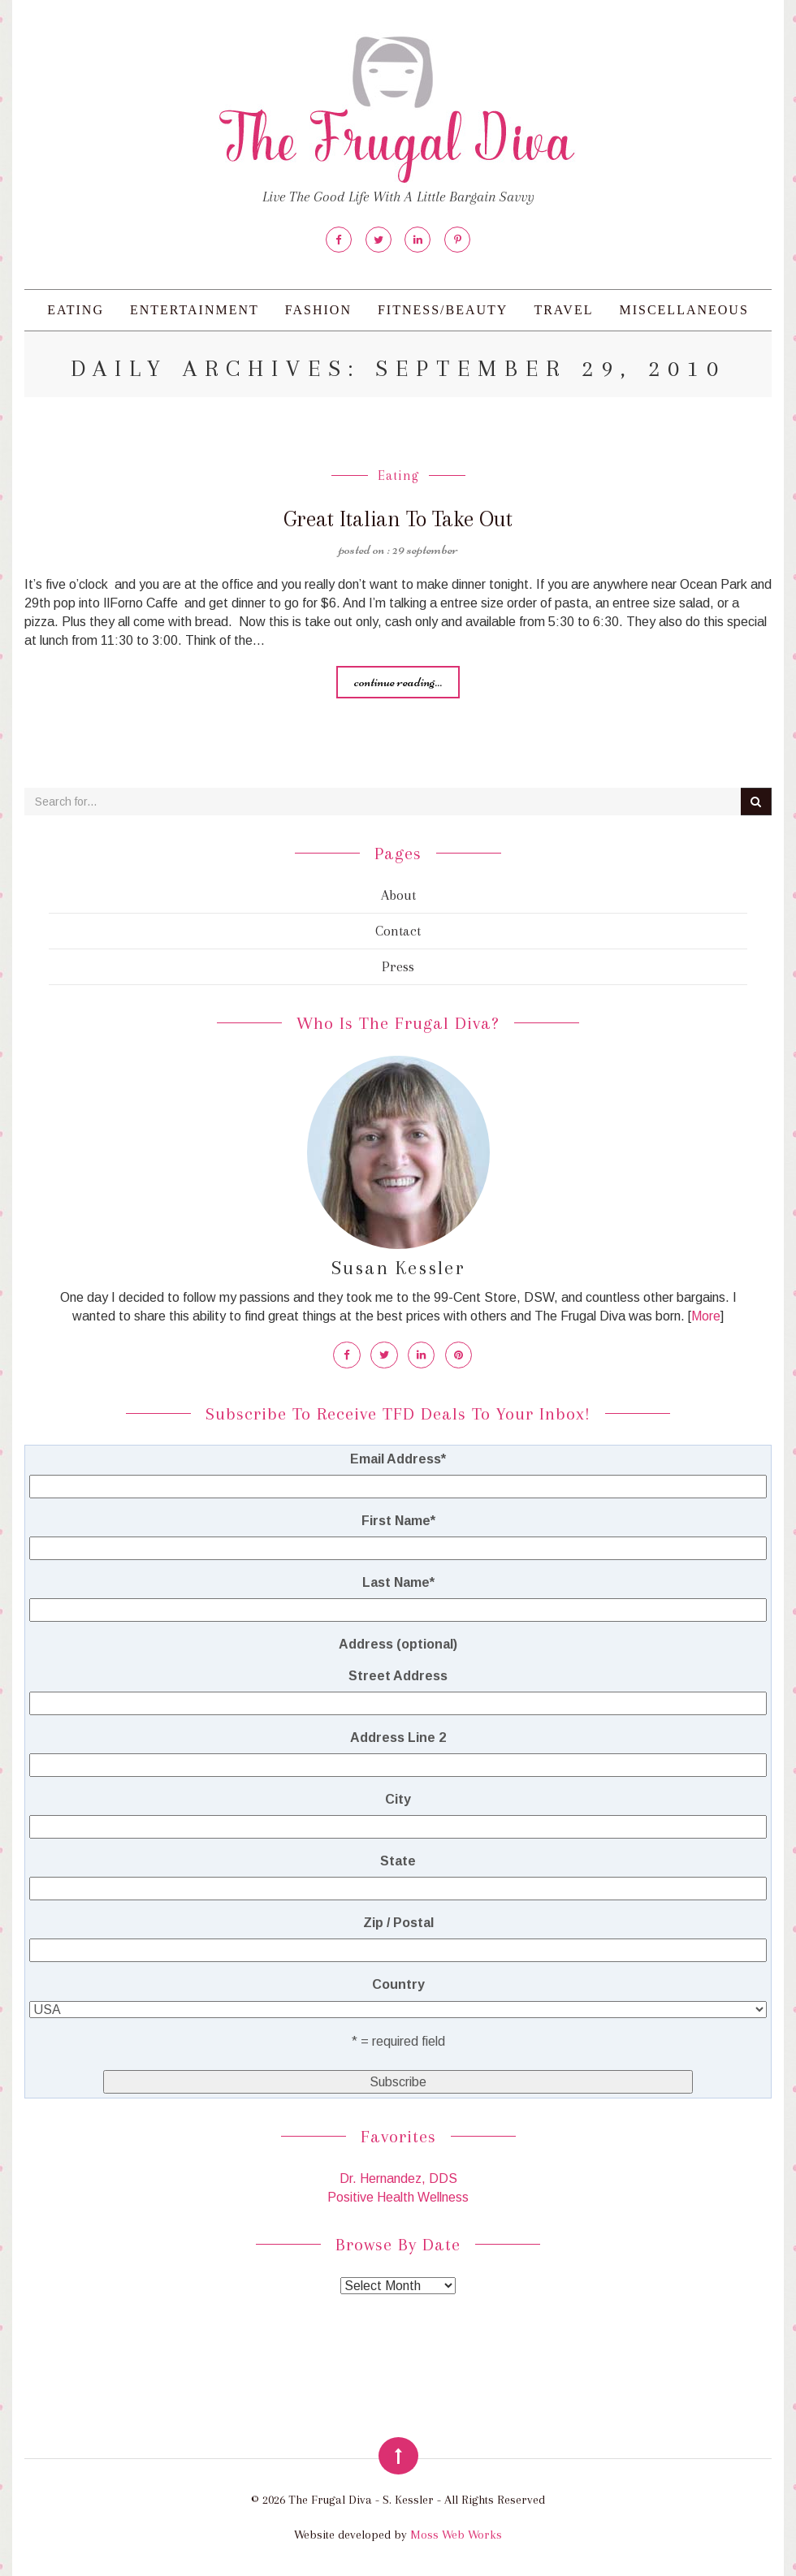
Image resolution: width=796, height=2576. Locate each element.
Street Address (398, 1675)
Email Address (398, 1458)
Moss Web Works (456, 2533)
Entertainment (194, 310)
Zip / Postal (398, 1922)
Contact (398, 931)
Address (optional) (398, 1643)
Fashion (318, 310)
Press (398, 966)
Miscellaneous (683, 310)
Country (398, 1983)
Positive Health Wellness (398, 2196)
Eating (75, 310)
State (398, 1860)
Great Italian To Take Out (398, 518)
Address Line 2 (398, 1737)
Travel (563, 310)
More (705, 1316)
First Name (398, 1520)
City (398, 1798)
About (398, 895)
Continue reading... (398, 681)
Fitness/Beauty (443, 310)
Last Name (398, 1581)
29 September (425, 549)
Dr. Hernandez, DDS (398, 2178)
